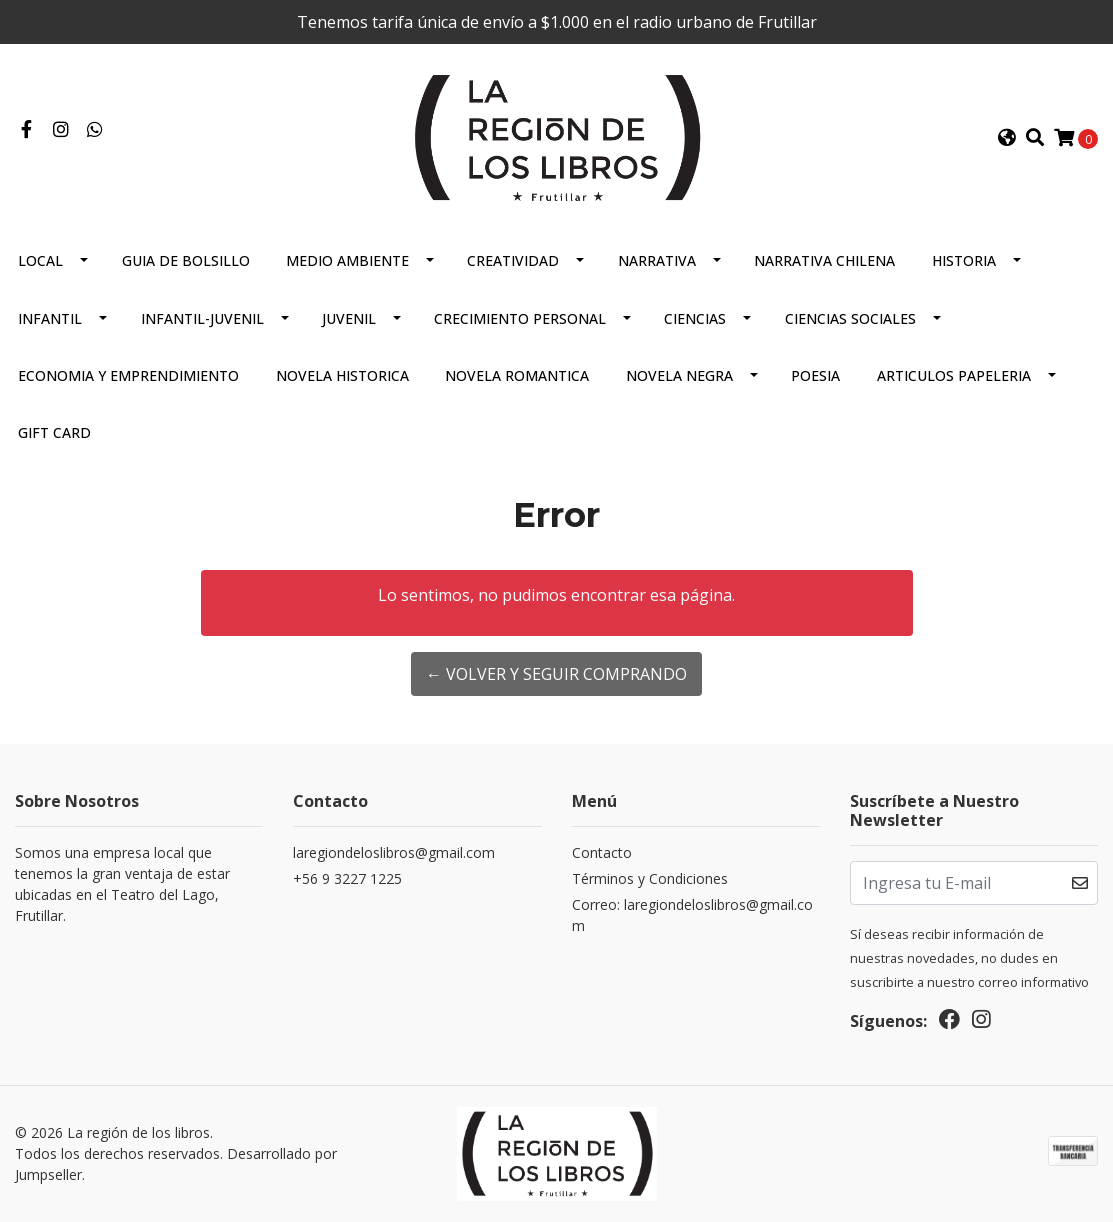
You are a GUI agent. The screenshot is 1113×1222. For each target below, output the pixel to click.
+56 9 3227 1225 (347, 878)
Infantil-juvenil (202, 318)
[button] (1006, 138)
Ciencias (695, 318)
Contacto (602, 852)
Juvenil (349, 318)
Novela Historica (342, 375)
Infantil (50, 318)
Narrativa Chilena (824, 260)
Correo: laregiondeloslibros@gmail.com (692, 915)
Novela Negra (679, 375)
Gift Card (54, 432)
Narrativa (657, 260)
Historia (964, 260)
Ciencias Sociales (850, 318)
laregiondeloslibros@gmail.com (394, 852)
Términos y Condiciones (650, 878)
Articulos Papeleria (954, 375)
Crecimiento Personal (520, 318)
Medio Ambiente (347, 260)
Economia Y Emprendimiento (128, 375)
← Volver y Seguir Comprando (556, 674)
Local (40, 260)
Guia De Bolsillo (186, 260)
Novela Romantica (517, 375)
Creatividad (513, 260)
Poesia (815, 375)
